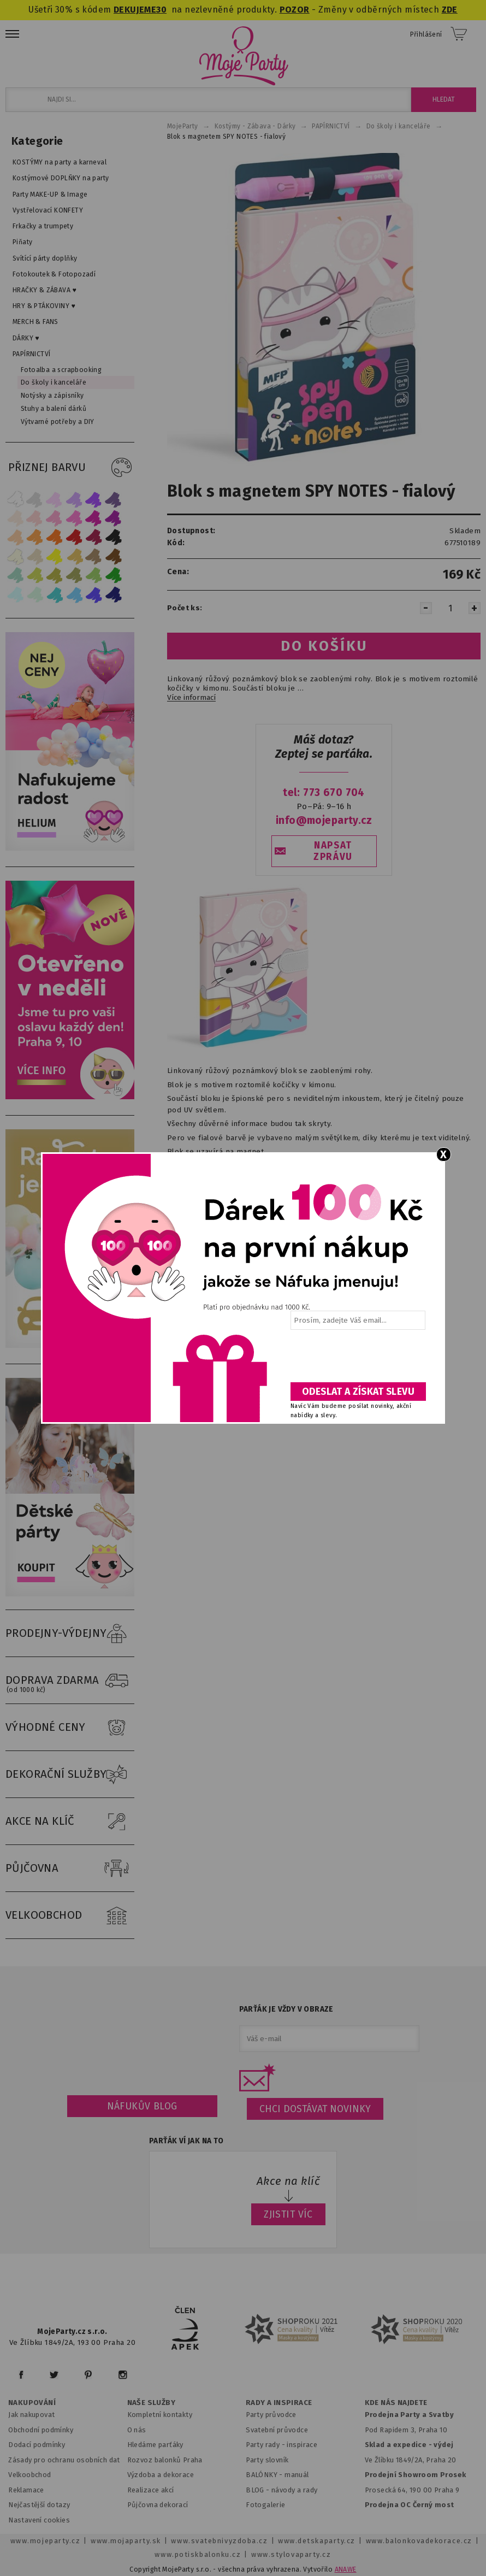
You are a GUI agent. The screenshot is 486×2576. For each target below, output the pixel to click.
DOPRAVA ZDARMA (69, 1680)
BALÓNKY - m (268, 2475)
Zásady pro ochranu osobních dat (64, 2460)
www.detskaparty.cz (316, 2541)
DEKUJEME (135, 9)
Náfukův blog (142, 2106)
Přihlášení (426, 34)
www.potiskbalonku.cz (198, 2554)
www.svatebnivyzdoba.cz (219, 2541)
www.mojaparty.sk (126, 2541)
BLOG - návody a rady (281, 2490)
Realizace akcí (150, 2490)
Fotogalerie (266, 2505)
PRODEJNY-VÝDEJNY (69, 1633)
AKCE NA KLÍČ (69, 1821)
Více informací (191, 697)
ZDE (450, 9)
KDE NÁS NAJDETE (396, 2402)
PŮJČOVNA (69, 1868)
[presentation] (357, 1360)
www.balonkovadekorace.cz (419, 2541)
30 (161, 9)
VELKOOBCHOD (69, 1915)
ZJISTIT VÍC (288, 2214)
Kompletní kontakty (159, 2414)
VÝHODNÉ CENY (69, 1727)
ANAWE (346, 2569)
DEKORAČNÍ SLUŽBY (69, 1774)
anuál (300, 2475)
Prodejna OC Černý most (409, 2505)
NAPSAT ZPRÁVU (333, 851)
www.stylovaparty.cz (291, 2554)
